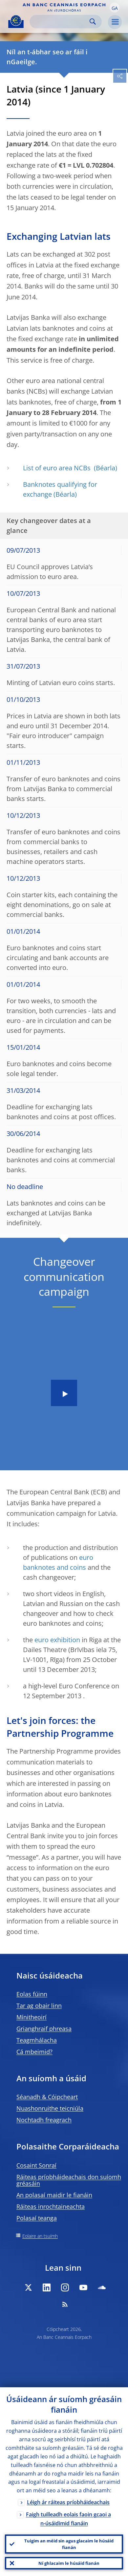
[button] (114, 8)
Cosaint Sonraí (36, 2165)
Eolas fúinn (31, 1994)
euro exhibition (57, 1639)
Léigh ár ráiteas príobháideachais (68, 2502)
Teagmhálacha (36, 2040)
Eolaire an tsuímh (40, 2236)
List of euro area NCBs (57, 467)
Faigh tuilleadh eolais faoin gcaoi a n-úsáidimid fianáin (68, 2519)
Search (92, 21)
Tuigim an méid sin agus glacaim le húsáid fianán (69, 2544)
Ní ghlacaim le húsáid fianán (68, 2563)
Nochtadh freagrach (44, 2120)
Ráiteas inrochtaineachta (50, 2206)
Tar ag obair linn (39, 2005)
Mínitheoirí (31, 2017)
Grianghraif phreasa (44, 2029)
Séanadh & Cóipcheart (47, 2097)
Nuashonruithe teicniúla (49, 2108)
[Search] (60, 21)
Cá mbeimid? (34, 2052)
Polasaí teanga (36, 2218)
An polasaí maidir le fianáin (54, 2195)
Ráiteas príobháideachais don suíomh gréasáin (68, 2180)
